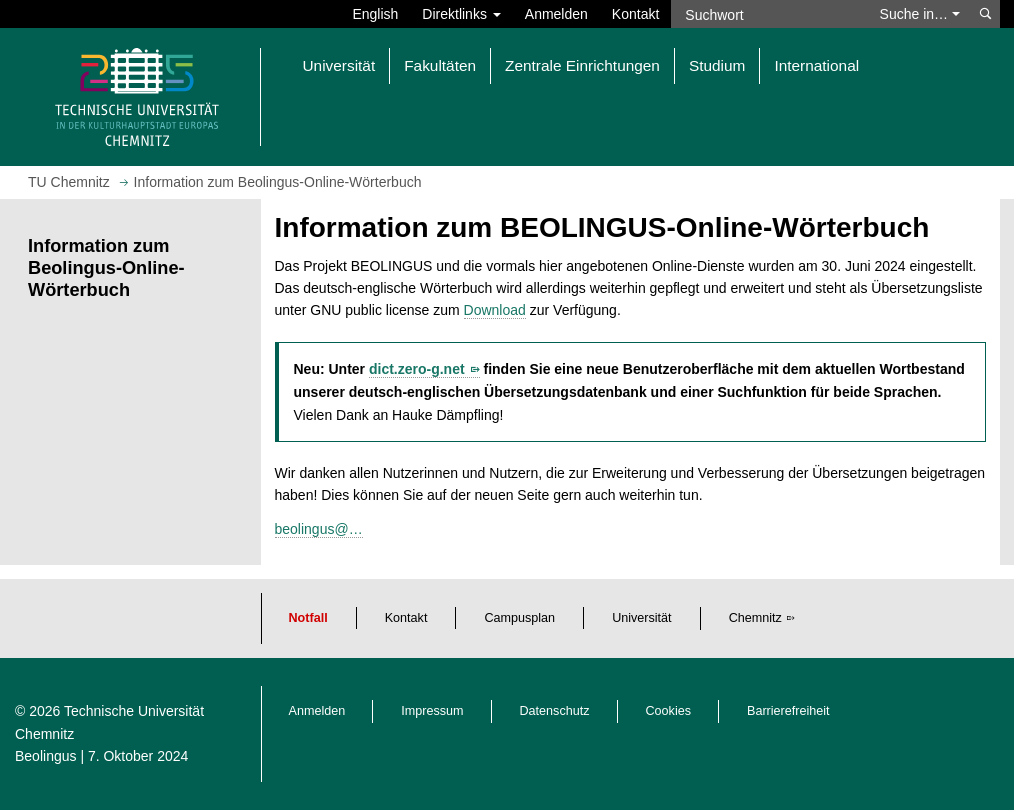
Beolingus (46, 756)
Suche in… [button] (920, 14)
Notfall (308, 618)
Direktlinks (461, 14)
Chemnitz (755, 618)
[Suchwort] (769, 14)
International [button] (816, 65)
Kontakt (635, 14)
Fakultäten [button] (440, 65)
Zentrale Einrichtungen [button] (582, 65)
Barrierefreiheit (788, 711)
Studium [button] (717, 65)
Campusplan (519, 618)
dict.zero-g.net (417, 369)
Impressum (432, 711)
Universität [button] (339, 65)
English (375, 14)
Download (495, 310)
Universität (642, 618)
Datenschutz (555, 711)
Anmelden (556, 14)
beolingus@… (319, 529)
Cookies (669, 711)
